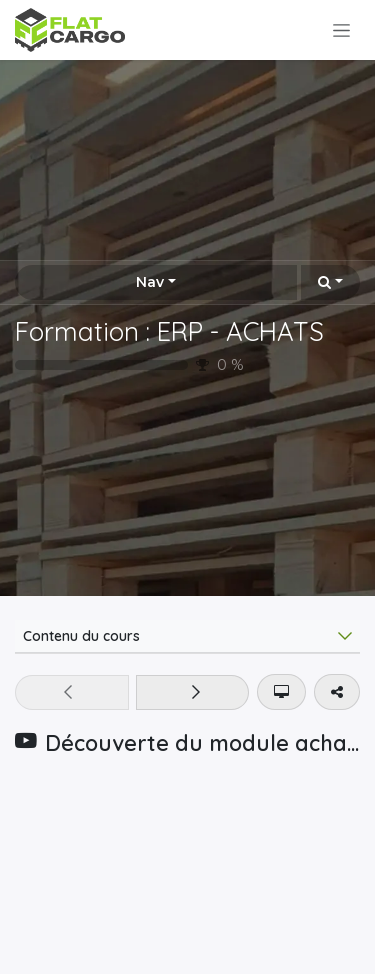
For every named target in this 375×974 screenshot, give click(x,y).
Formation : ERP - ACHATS (169, 331)
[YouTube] (187, 870)
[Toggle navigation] (341, 30)
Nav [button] (150, 282)
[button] (330, 282)
